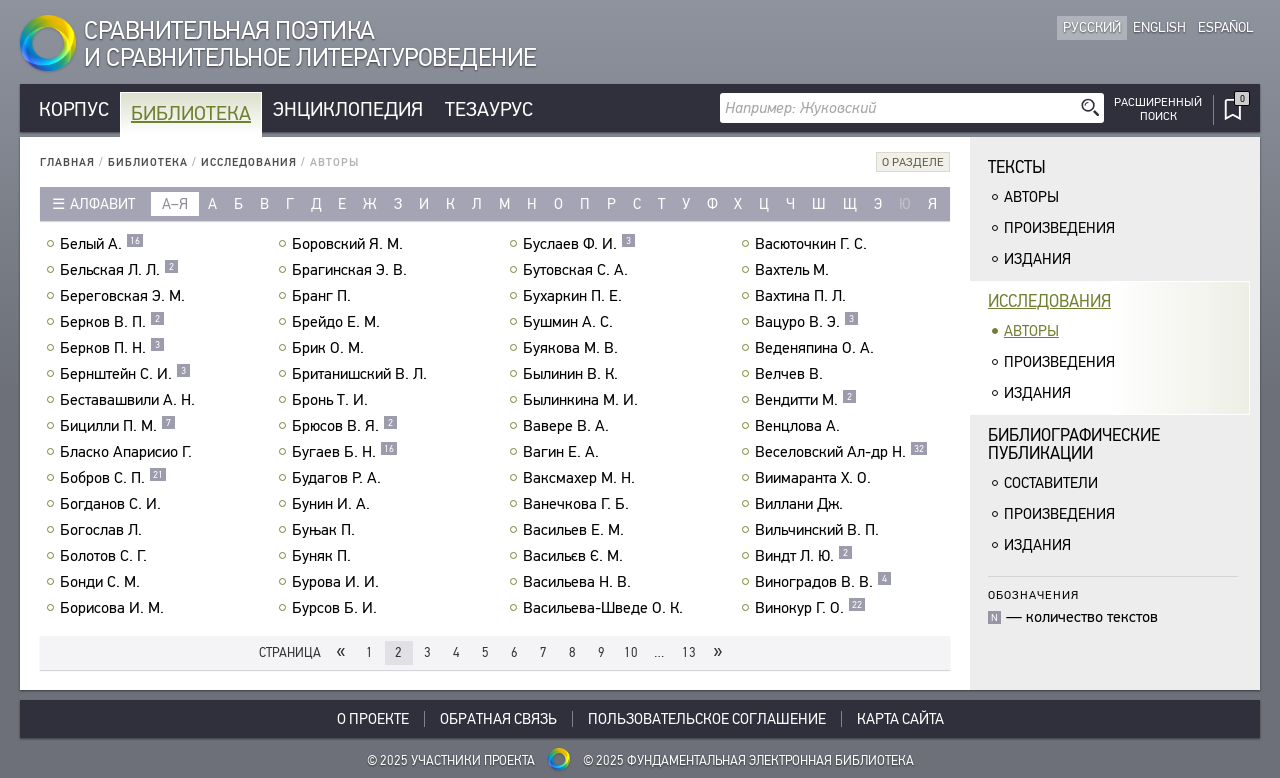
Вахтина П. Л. (803, 296)
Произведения (1059, 228)
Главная (67, 162)
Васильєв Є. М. (575, 556)
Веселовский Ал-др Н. (841, 452)
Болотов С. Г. (106, 556)
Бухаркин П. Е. (575, 296)
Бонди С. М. (102, 582)
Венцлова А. (800, 426)
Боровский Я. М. (350, 244)
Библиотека (191, 113)
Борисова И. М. (114, 608)
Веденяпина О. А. (817, 348)
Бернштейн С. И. (125, 374)
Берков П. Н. (112, 348)
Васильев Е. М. (576, 530)
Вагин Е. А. (563, 452)
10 (631, 652)
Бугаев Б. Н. (345, 452)
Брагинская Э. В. (352, 270)
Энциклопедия (348, 109)
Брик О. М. (330, 348)
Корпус (74, 109)
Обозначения (1033, 594)
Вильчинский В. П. (819, 530)
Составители (1051, 483)
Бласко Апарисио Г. (128, 452)
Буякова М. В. (573, 348)
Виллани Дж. (801, 504)
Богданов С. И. (113, 504)
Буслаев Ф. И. (579, 244)
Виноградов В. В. (823, 582)
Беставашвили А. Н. (130, 400)
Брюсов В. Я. (345, 426)
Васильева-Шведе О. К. (605, 608)
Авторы (1031, 197)
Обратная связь (498, 719)
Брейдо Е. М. (338, 322)
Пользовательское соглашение (707, 719)
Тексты (1017, 167)
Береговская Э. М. (125, 296)
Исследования (249, 162)
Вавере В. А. (568, 426)
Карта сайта (900, 719)
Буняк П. (324, 556)
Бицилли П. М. (118, 426)
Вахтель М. (794, 270)
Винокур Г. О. (810, 608)
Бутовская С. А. (578, 270)
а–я (175, 204)
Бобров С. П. (113, 478)
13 (689, 652)
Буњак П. (326, 530)
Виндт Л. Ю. (804, 556)
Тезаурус (489, 109)
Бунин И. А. (333, 504)
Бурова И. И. (338, 582)
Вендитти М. (806, 400)
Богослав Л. (103, 530)
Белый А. (102, 244)
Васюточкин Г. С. (813, 244)
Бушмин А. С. (570, 322)
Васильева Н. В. (579, 582)
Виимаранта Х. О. (815, 478)
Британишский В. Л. (362, 374)
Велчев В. (791, 374)
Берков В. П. (112, 322)
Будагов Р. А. (339, 478)
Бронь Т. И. (332, 400)
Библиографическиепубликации (1074, 444)
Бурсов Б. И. (337, 608)
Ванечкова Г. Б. (578, 504)
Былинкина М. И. (583, 400)
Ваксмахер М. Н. (581, 478)
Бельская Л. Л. (119, 270)
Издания (1037, 259)
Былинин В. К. (573, 374)
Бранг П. (324, 296)
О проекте (373, 719)
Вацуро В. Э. (807, 322)
